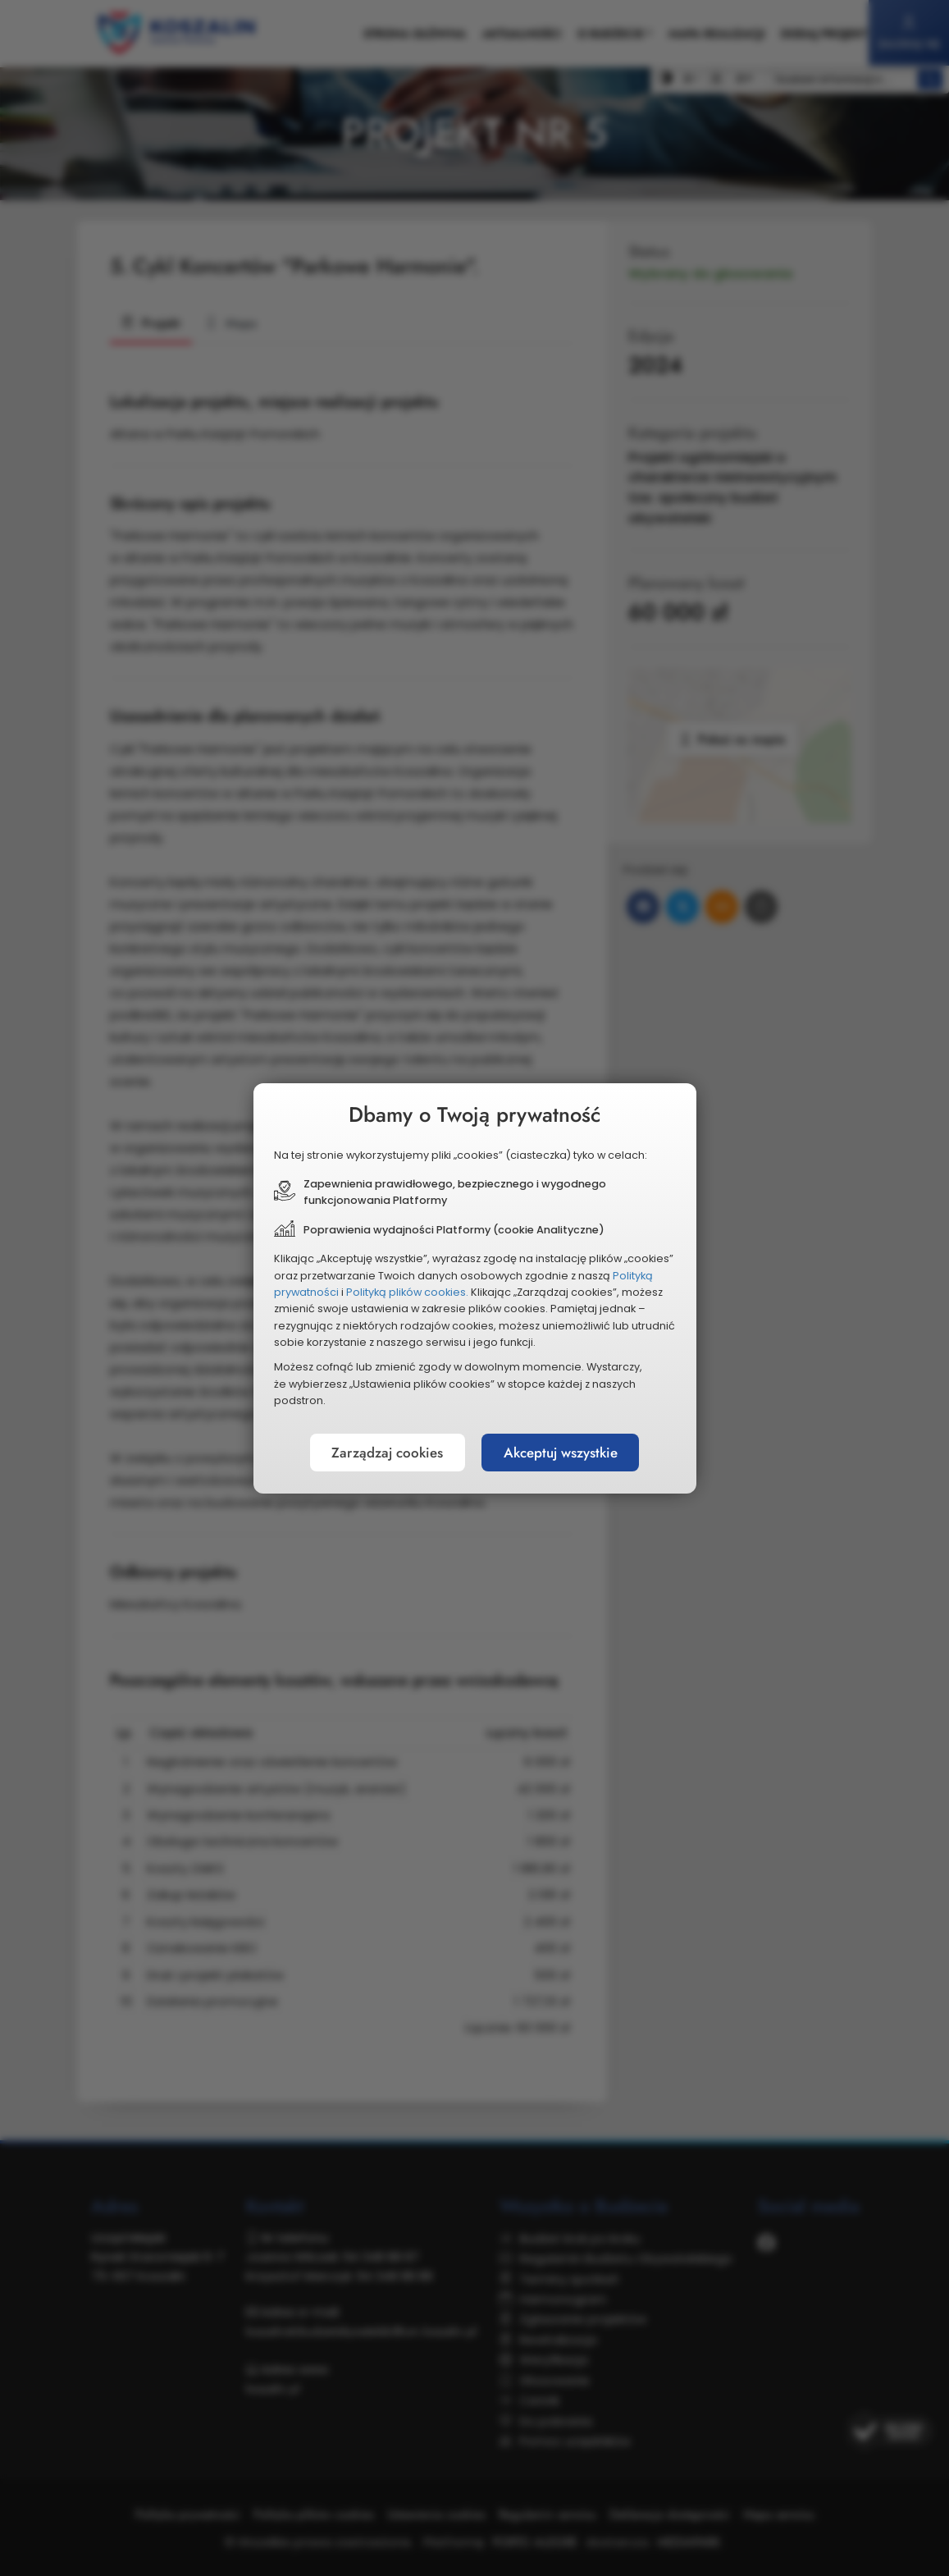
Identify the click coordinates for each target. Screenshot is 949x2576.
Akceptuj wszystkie (568, 1453)
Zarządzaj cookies (378, 1453)
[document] (474, 1288)
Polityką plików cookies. (407, 1292)
